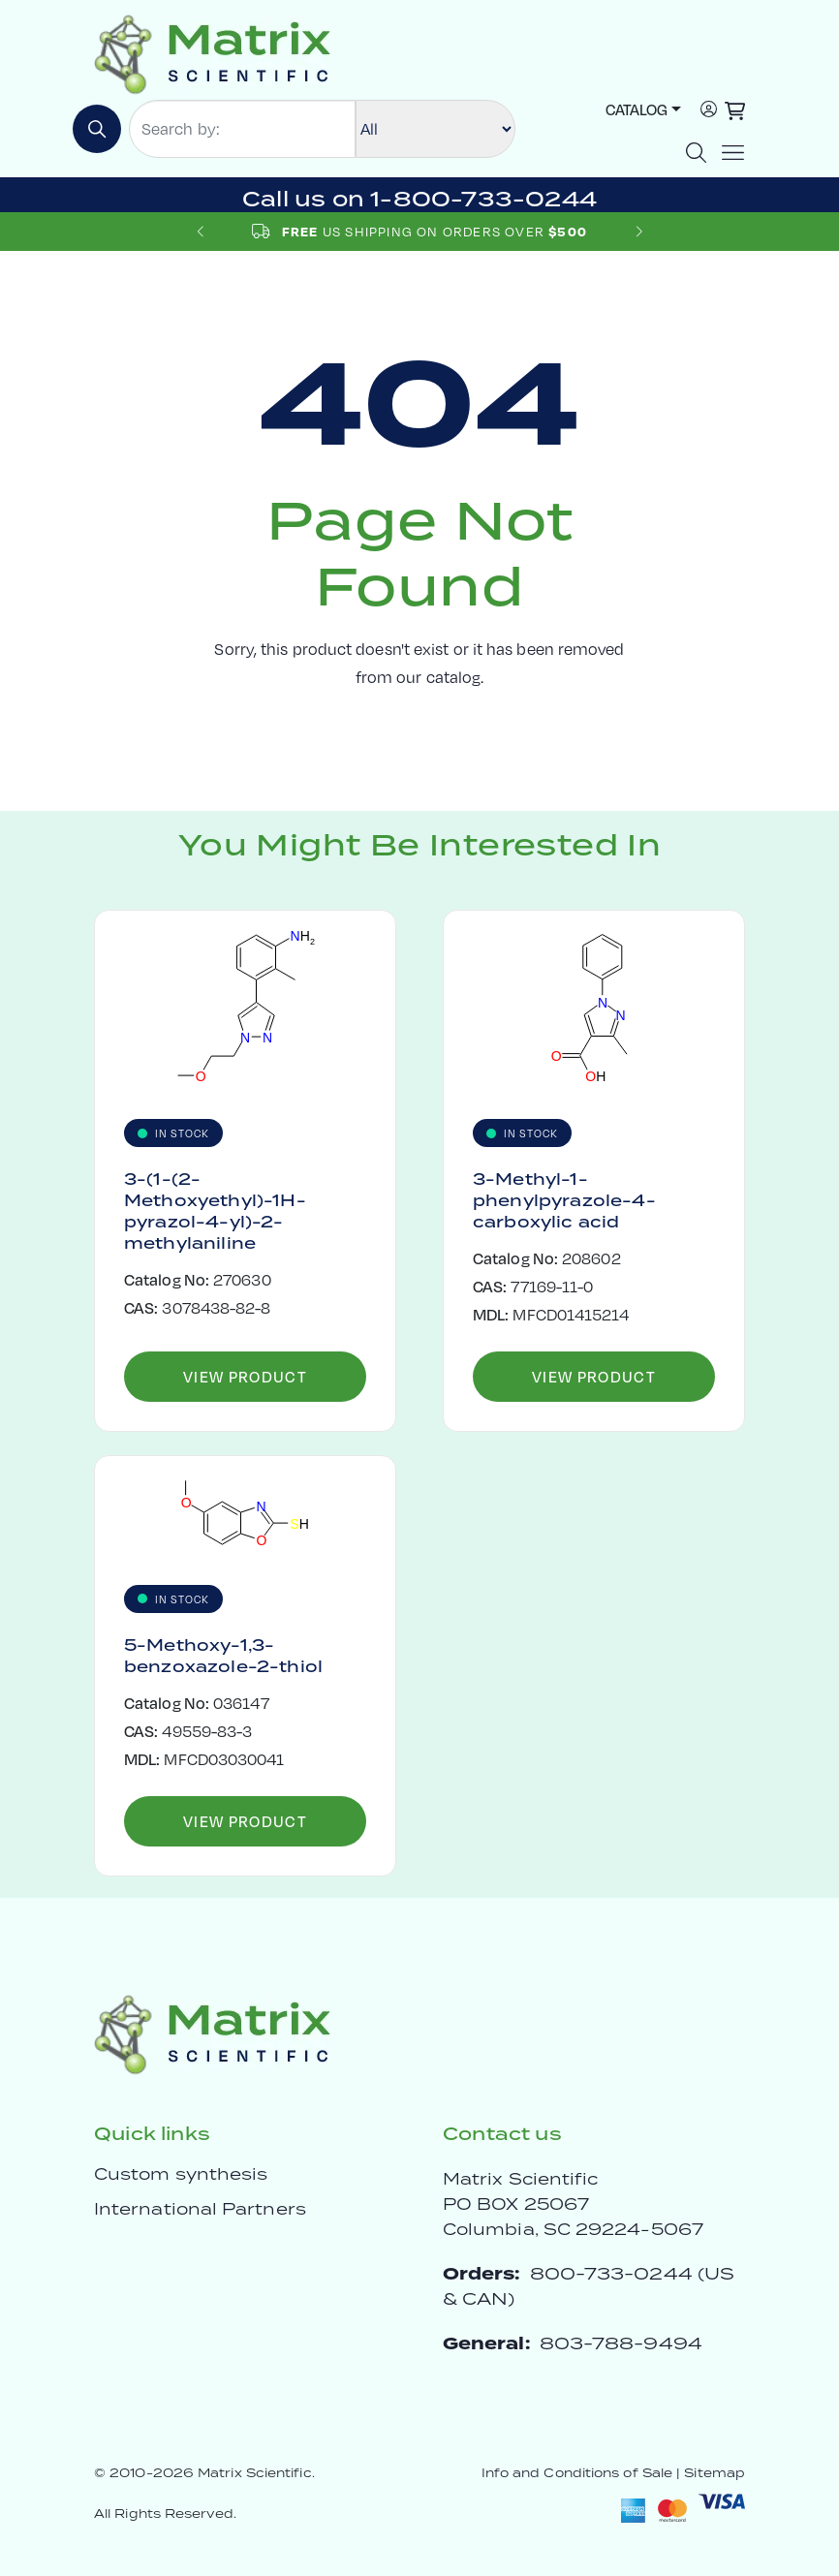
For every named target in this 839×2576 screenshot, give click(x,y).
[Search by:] (242, 129)
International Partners (200, 2208)
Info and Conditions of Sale (577, 2473)
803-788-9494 (621, 2343)
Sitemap (714, 2473)
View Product (245, 1376)
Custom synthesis (180, 2174)
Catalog (637, 109)
